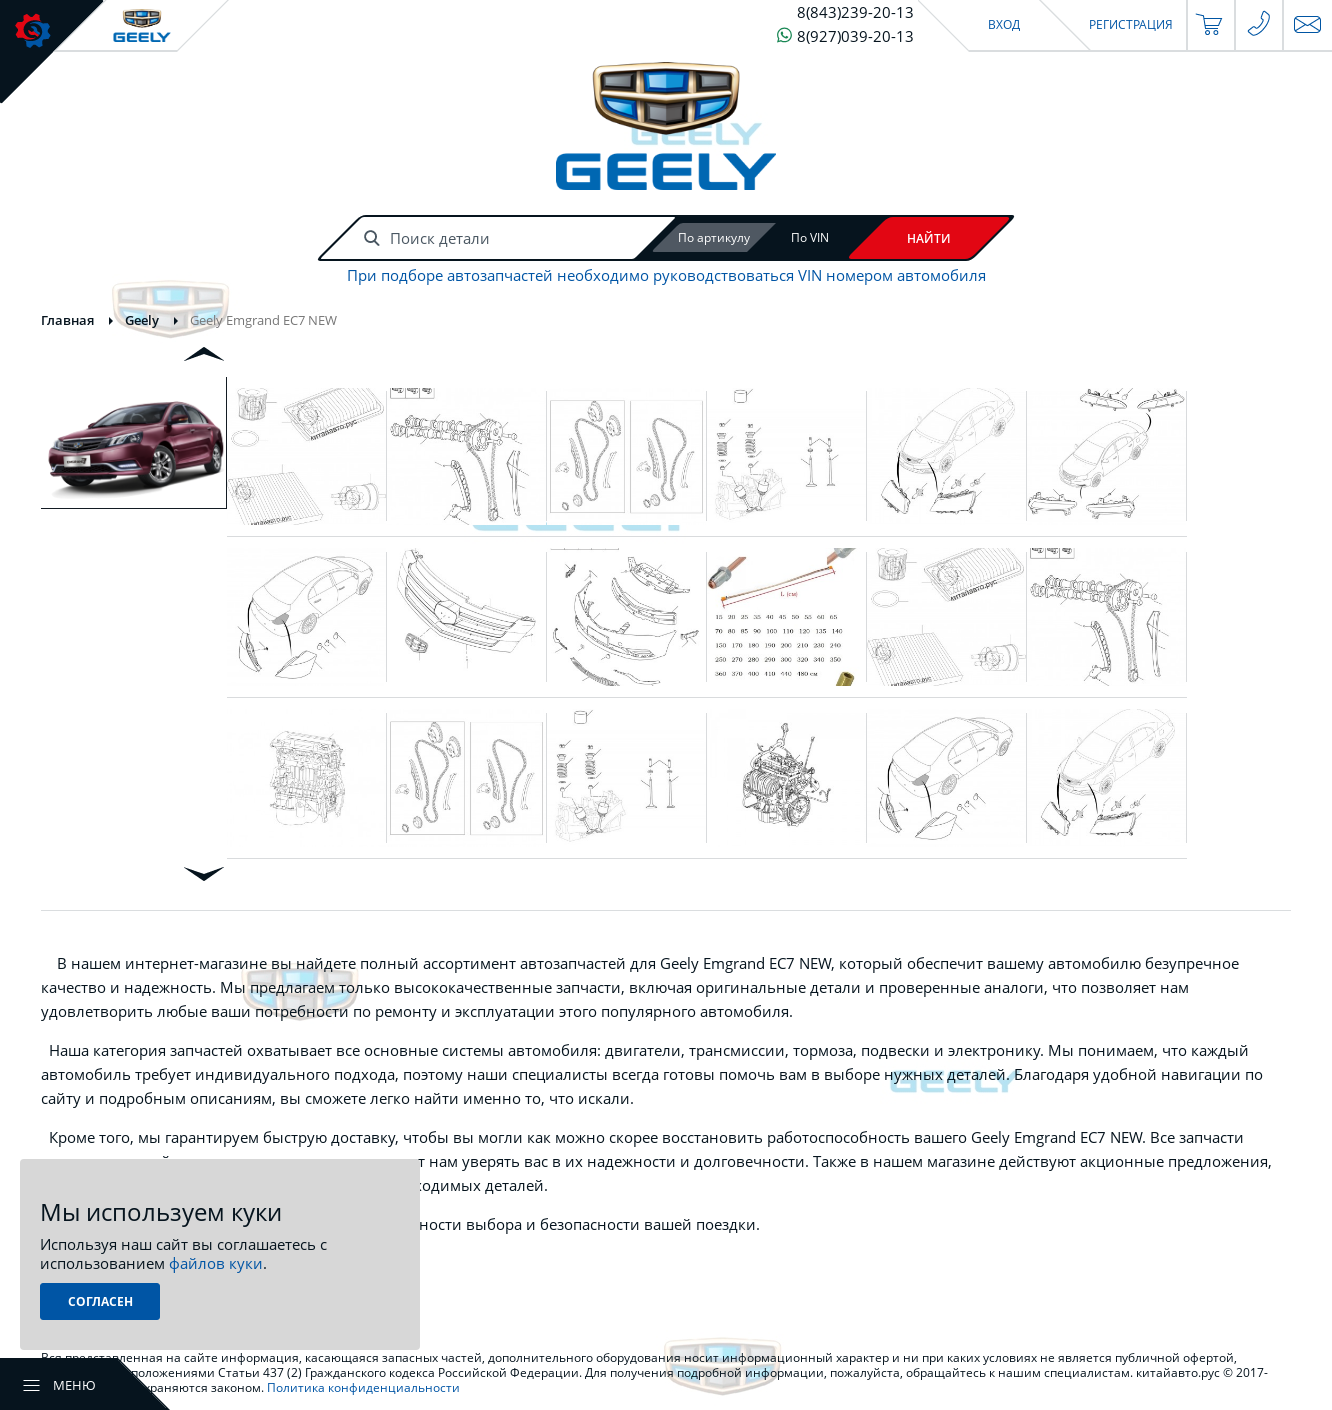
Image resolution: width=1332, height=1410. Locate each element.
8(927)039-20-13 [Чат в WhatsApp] (845, 35)
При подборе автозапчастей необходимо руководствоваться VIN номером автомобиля (666, 275)
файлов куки (216, 1263)
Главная (67, 320)
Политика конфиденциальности (363, 1387)
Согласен (100, 1301)
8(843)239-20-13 (855, 12)
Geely (142, 320)
